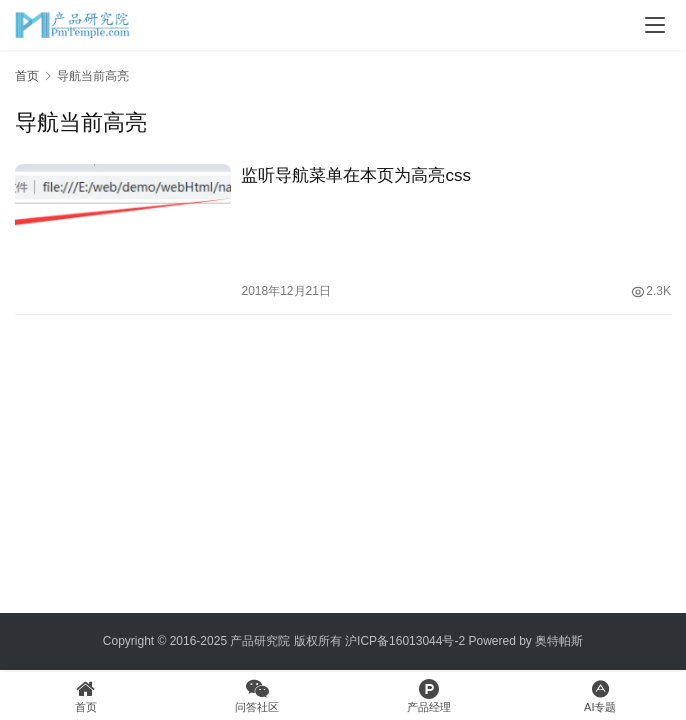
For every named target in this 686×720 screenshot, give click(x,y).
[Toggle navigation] (655, 25)
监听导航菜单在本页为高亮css (356, 175)
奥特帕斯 (559, 641)
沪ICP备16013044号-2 (405, 641)
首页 (27, 76)
